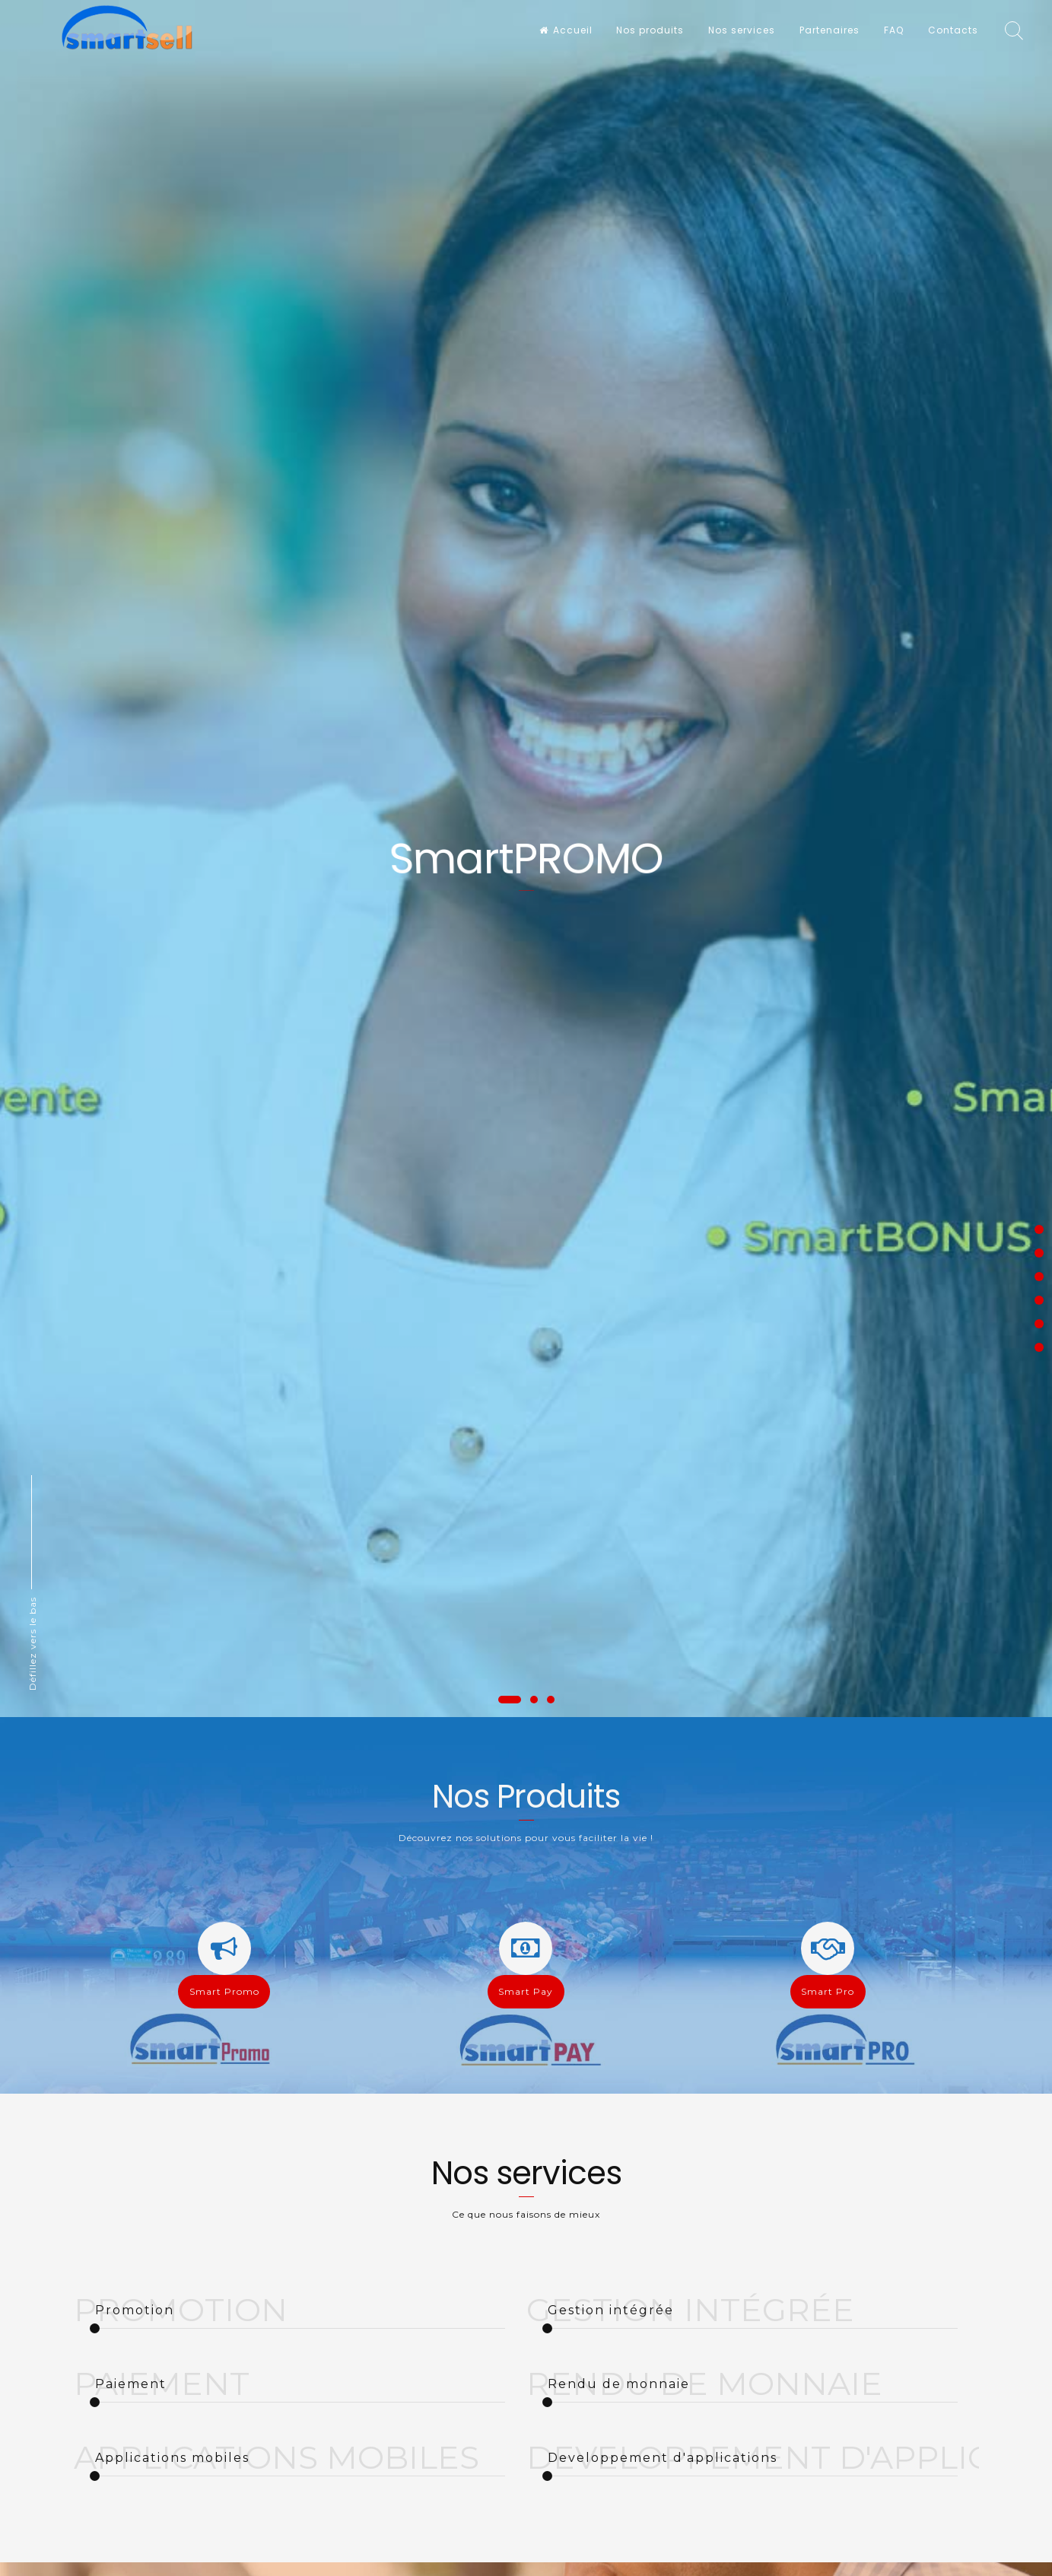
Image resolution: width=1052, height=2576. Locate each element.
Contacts (953, 30)
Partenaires (829, 30)
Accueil (566, 30)
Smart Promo (224, 1991)
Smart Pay (525, 1991)
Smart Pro (827, 1991)
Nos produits (650, 30)
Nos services (741, 30)
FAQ (894, 30)
